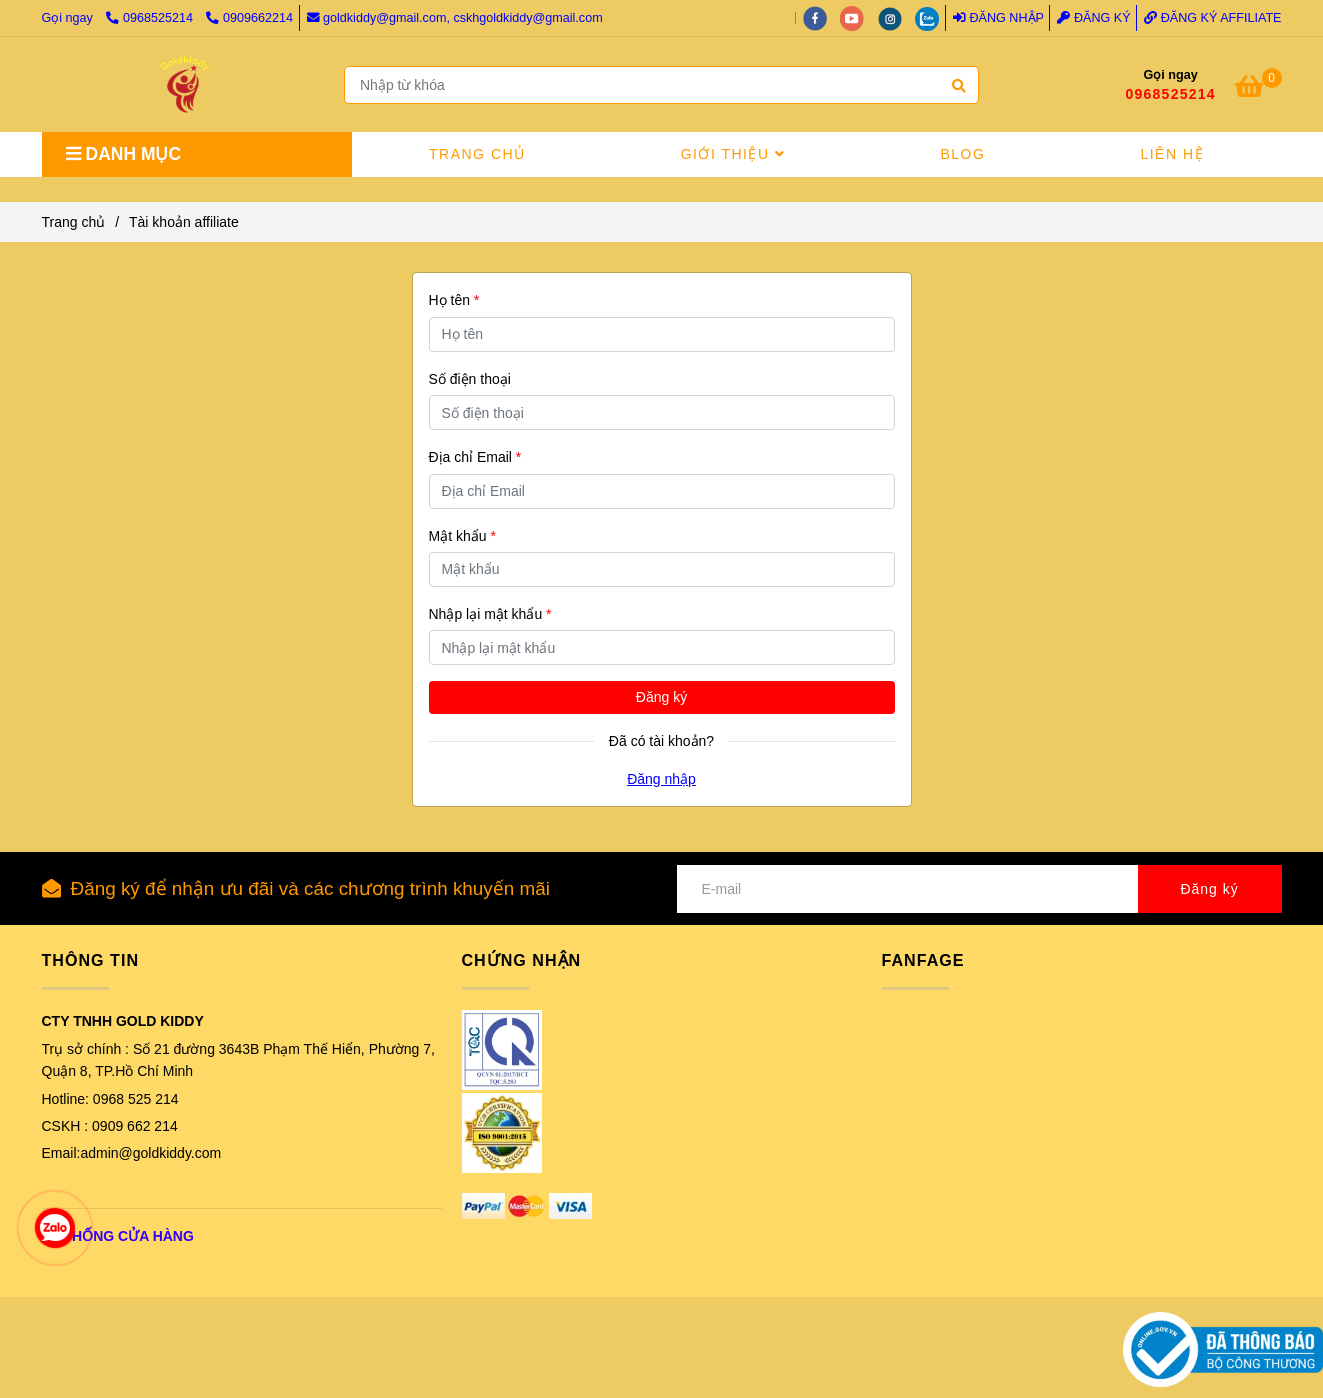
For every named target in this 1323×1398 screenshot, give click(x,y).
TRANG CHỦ (477, 154)
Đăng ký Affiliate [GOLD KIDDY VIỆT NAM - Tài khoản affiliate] (1212, 18)
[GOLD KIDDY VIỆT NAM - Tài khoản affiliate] (185, 84)
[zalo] (932, 18)
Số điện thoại (470, 379)
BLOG (962, 154)
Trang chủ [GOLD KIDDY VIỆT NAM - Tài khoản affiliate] (74, 222)
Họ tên (454, 300)
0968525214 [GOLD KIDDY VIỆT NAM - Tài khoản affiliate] (151, 18)
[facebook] (822, 18)
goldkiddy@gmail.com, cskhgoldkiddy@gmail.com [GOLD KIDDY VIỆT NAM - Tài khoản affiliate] (455, 18)
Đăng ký (661, 697)
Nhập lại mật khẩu (490, 614)
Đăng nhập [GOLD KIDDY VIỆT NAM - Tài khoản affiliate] (998, 18)
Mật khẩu (462, 536)
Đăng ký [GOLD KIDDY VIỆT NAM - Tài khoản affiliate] (1093, 18)
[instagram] (897, 18)
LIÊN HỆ (1172, 154)
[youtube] (859, 18)
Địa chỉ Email (475, 457)
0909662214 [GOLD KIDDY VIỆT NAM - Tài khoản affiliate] (249, 18)
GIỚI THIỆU (733, 154)
